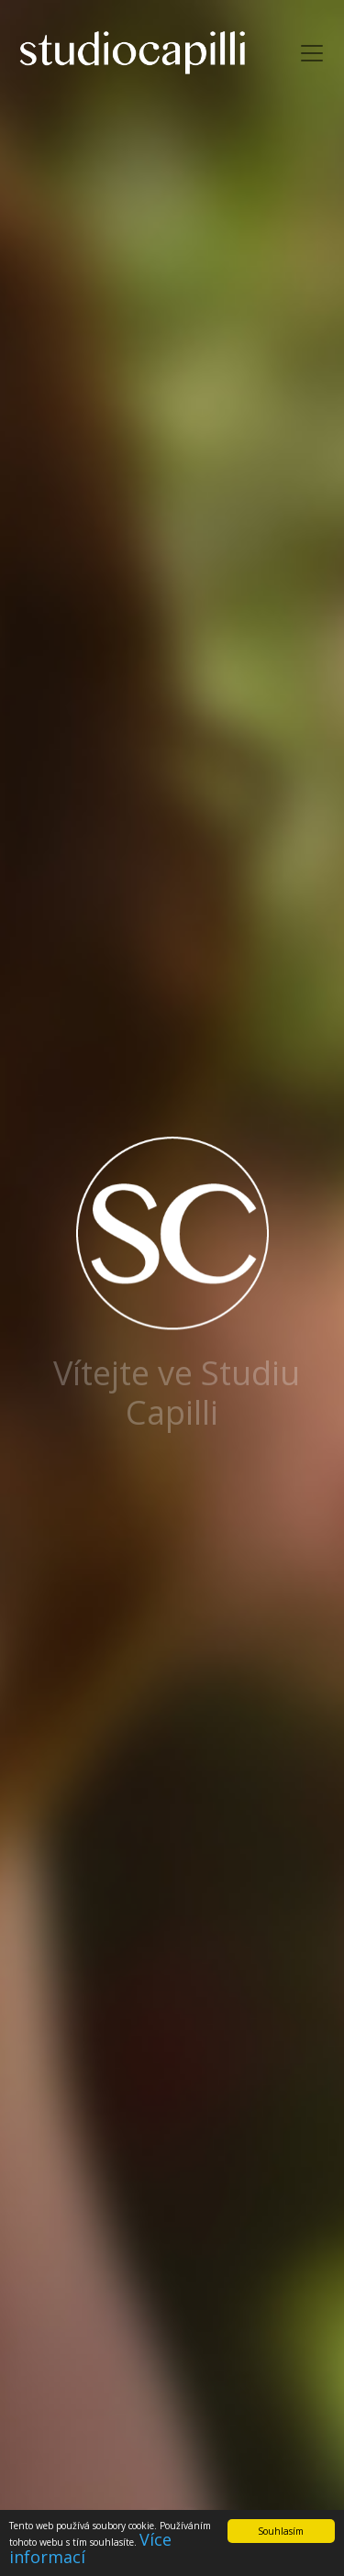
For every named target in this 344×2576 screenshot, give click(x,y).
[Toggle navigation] (312, 53)
